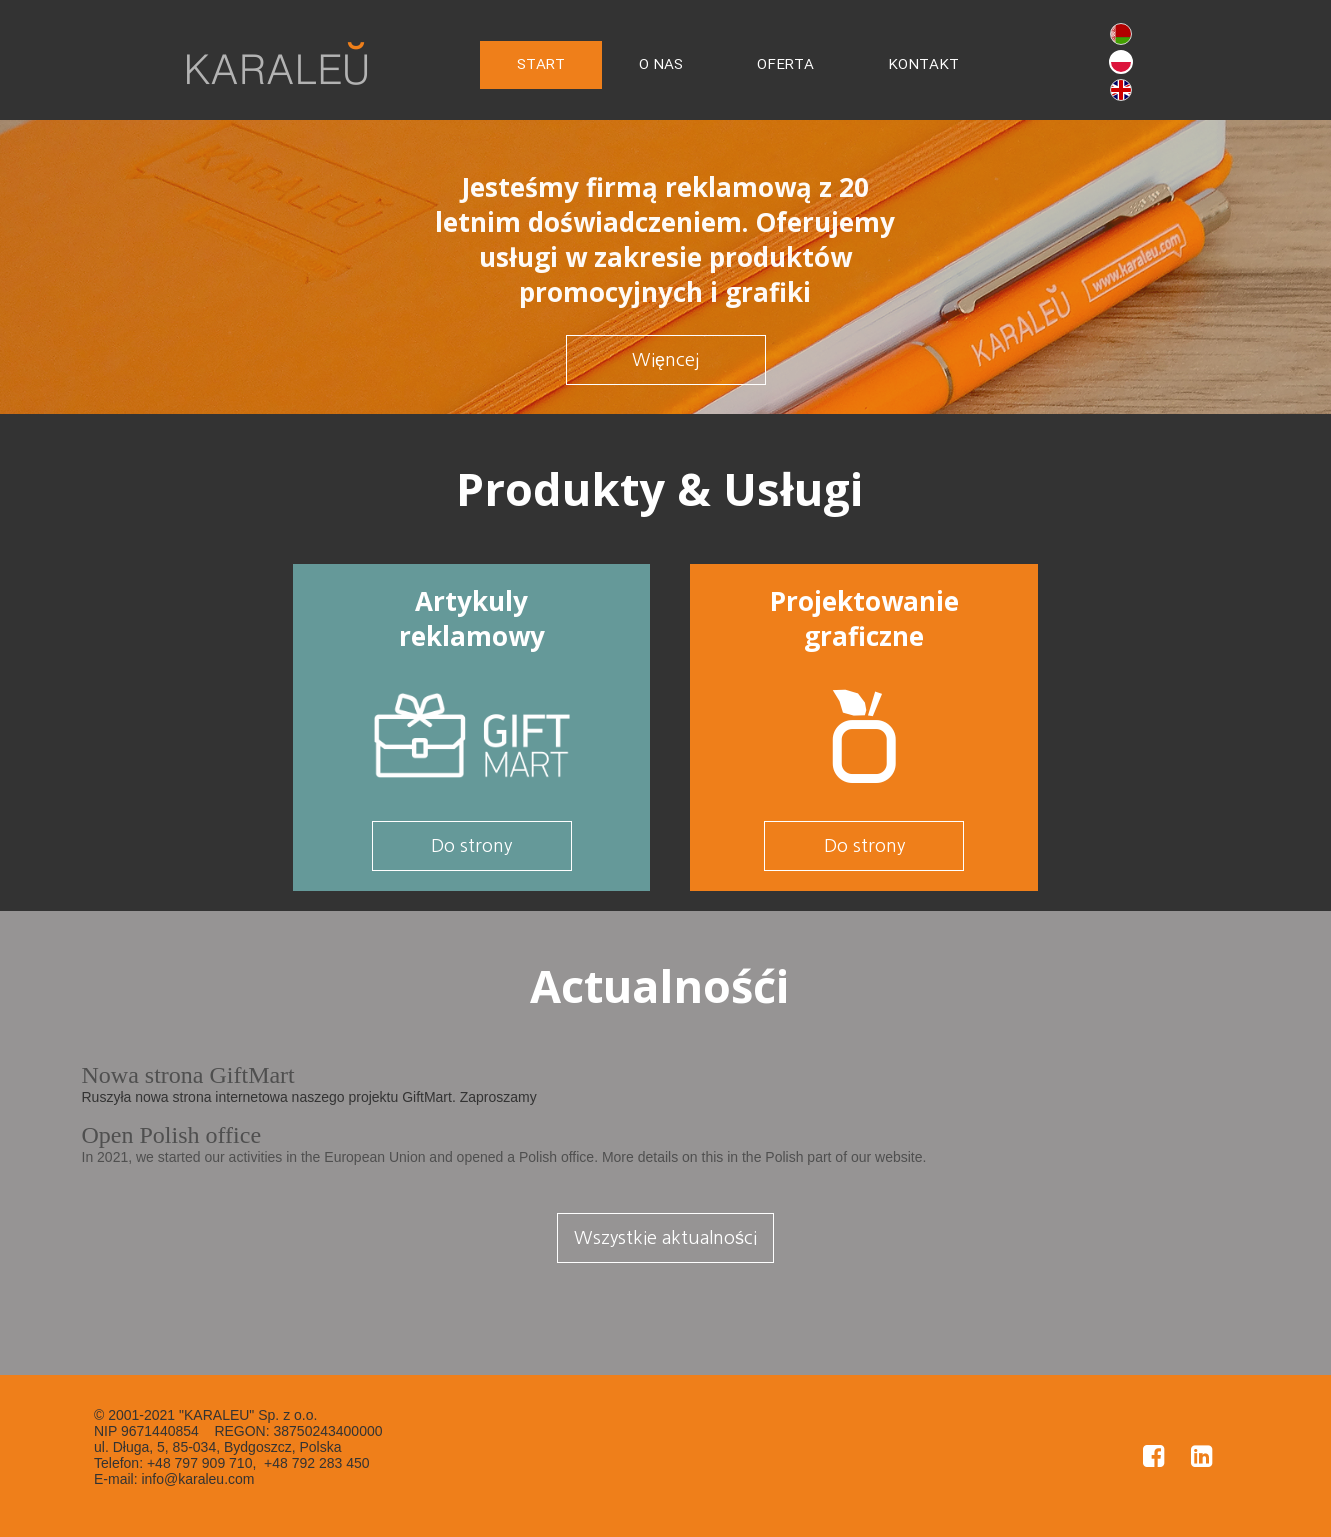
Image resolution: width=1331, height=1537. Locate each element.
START (541, 65)
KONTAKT (923, 65)
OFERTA (785, 65)
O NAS (661, 65)
